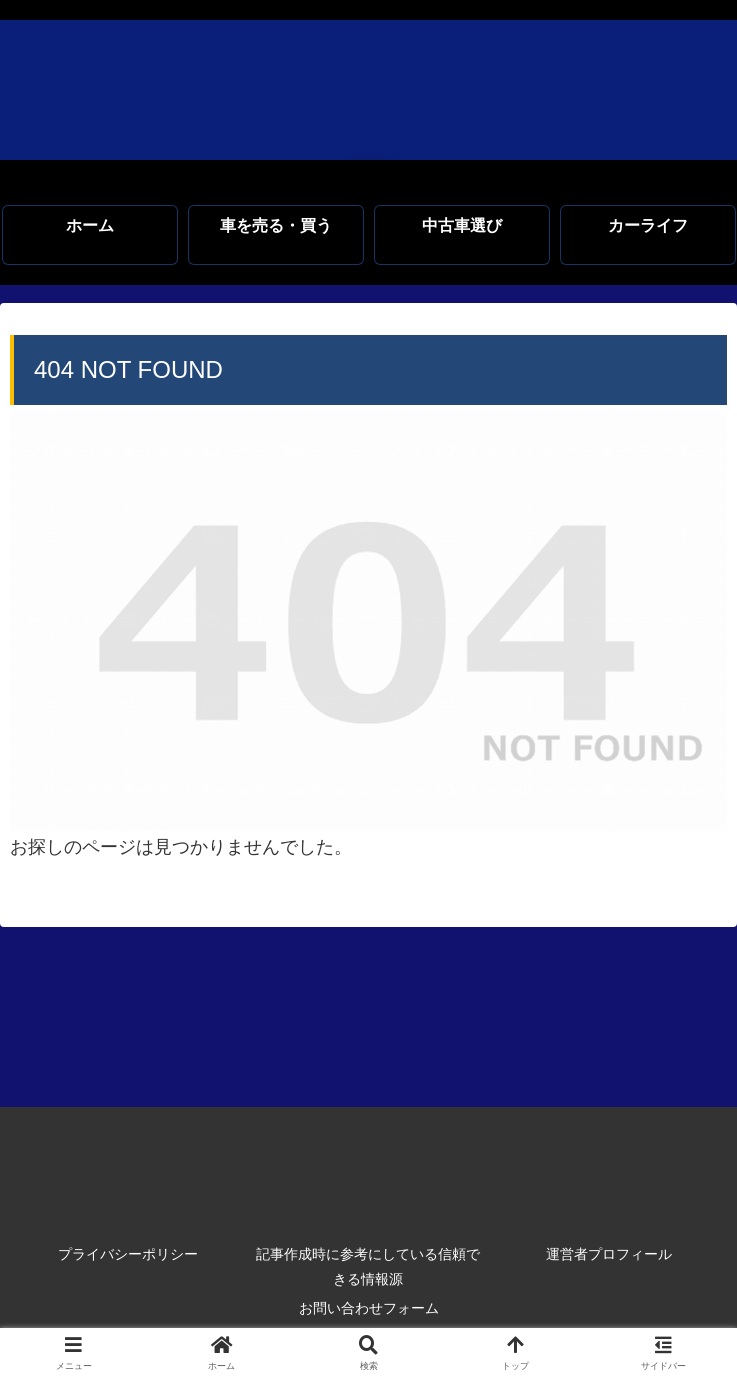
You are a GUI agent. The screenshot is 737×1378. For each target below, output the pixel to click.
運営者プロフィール (609, 1254)
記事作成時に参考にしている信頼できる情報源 (368, 1266)
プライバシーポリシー (128, 1254)
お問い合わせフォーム (369, 1308)
